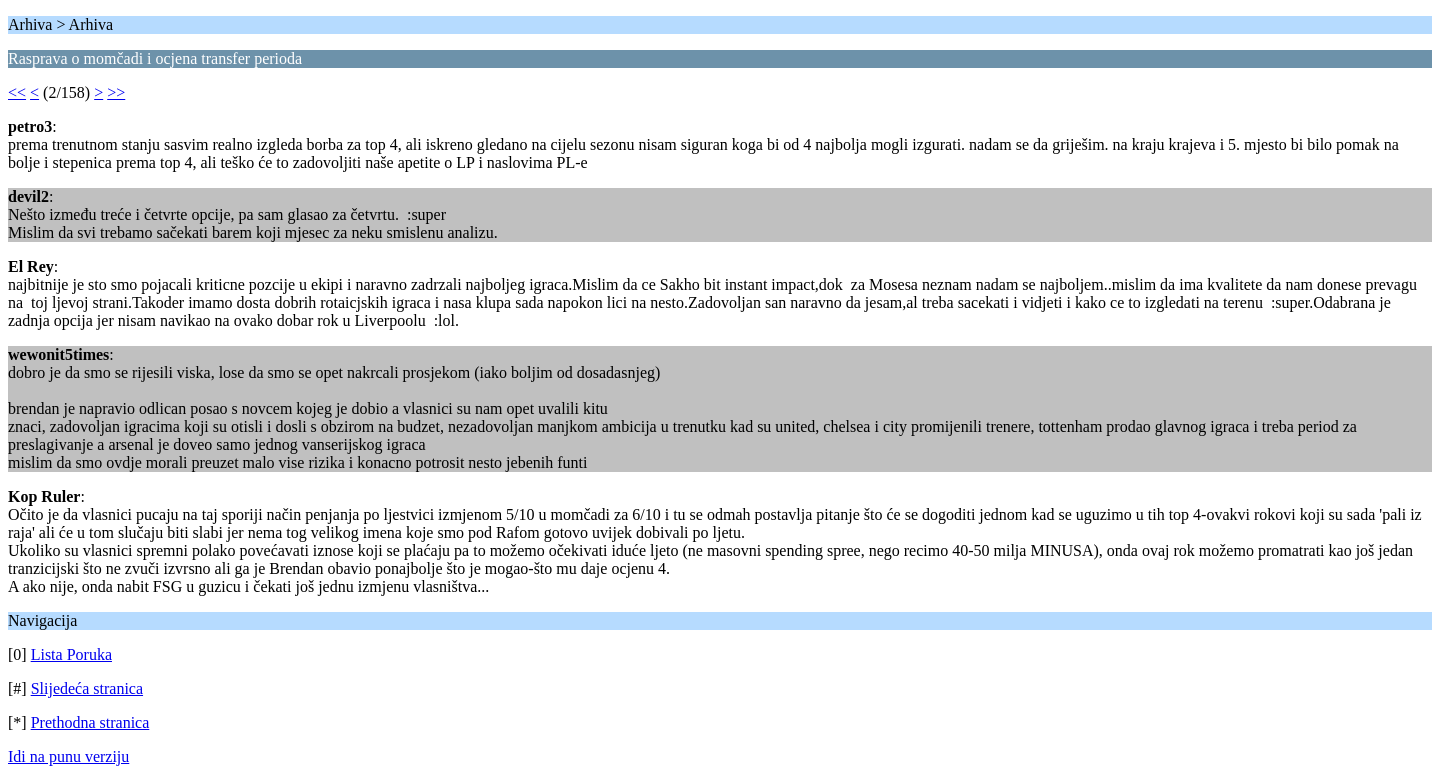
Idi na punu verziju (68, 756)
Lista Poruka (71, 654)
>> (116, 92)
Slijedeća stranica (87, 688)
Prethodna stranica (90, 722)
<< (17, 92)
